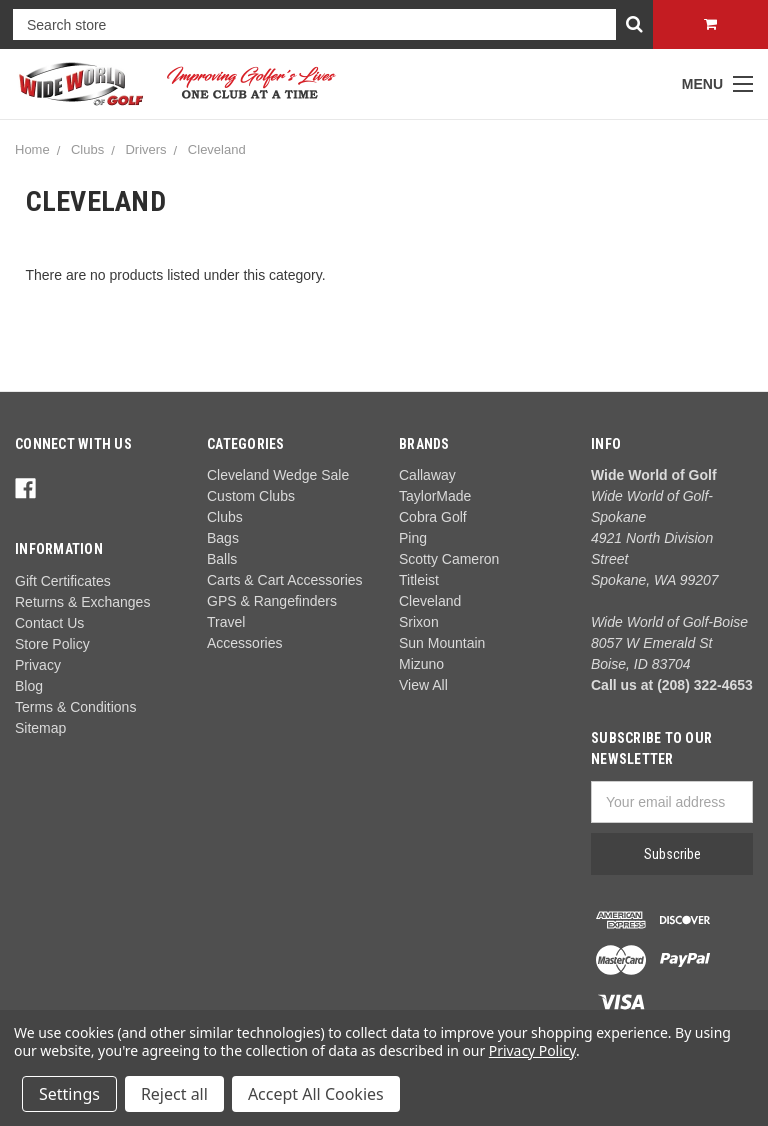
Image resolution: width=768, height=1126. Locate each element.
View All (423, 685)
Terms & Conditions (75, 707)
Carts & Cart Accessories (285, 580)
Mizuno (421, 664)
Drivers (145, 149)
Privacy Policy (532, 1050)
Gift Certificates (63, 581)
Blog (29, 686)
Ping (413, 538)
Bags (223, 538)
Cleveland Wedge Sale (278, 475)
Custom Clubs (251, 496)
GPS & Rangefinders (272, 601)
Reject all (174, 1094)
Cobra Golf (433, 517)
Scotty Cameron (449, 559)
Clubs (87, 149)
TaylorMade (435, 496)
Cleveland (217, 149)
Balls (222, 559)
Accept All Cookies (316, 1094)
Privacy (38, 665)
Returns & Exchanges (82, 602)
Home (32, 149)
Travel (226, 622)
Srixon (419, 622)
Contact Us (49, 623)
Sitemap (40, 728)
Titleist (419, 580)
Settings (69, 1094)
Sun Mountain (442, 643)
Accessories (244, 643)
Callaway (427, 475)
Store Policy (52, 644)
